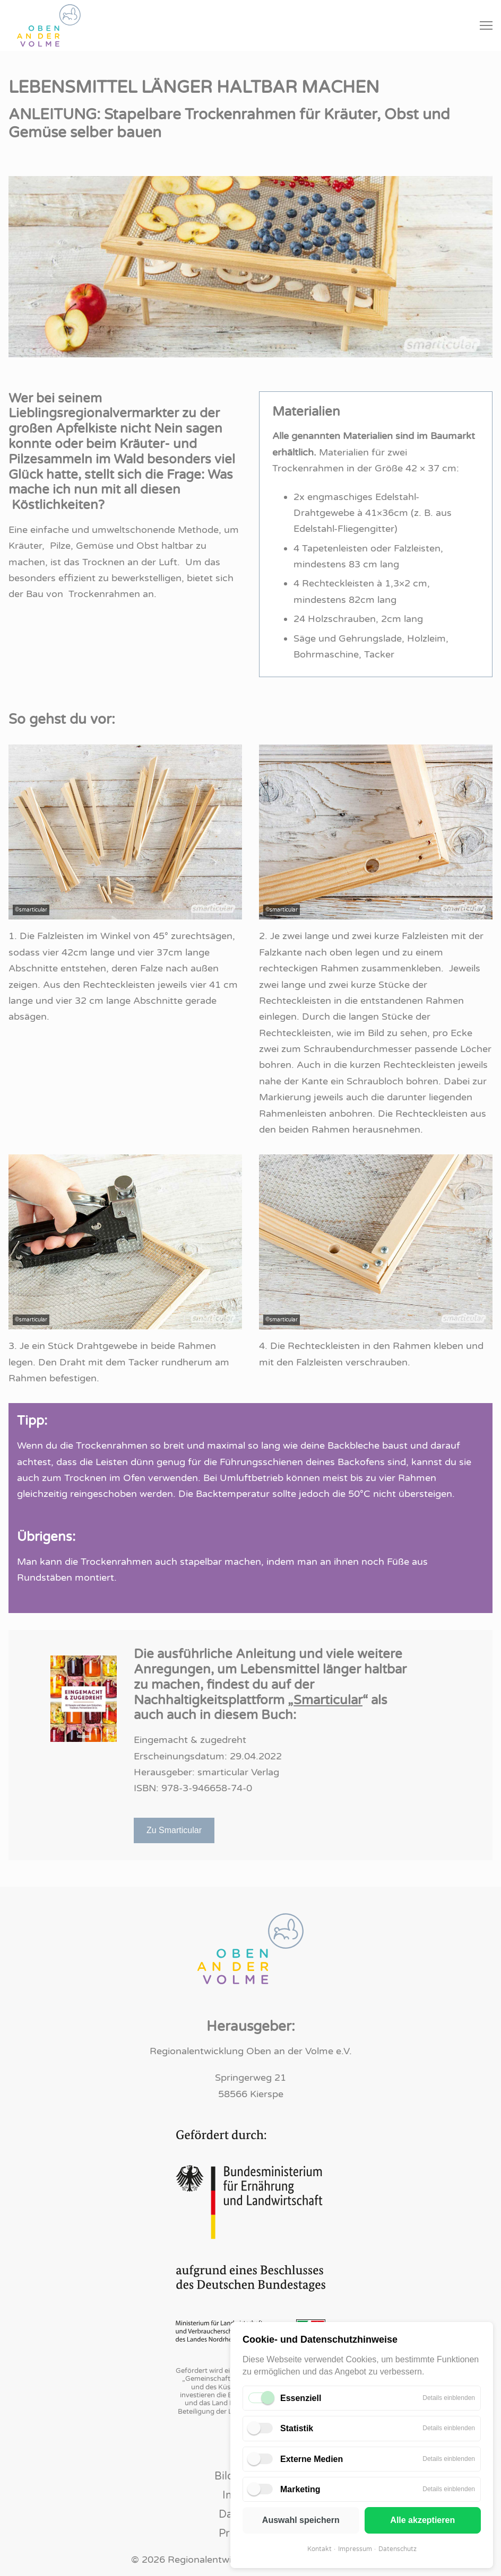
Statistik (296, 2428)
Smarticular (327, 1700)
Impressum (355, 2549)
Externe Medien (311, 2459)
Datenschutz (397, 2549)
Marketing (300, 2489)
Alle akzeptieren (422, 2520)
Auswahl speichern (301, 2520)
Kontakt (319, 2549)
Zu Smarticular (174, 1830)
